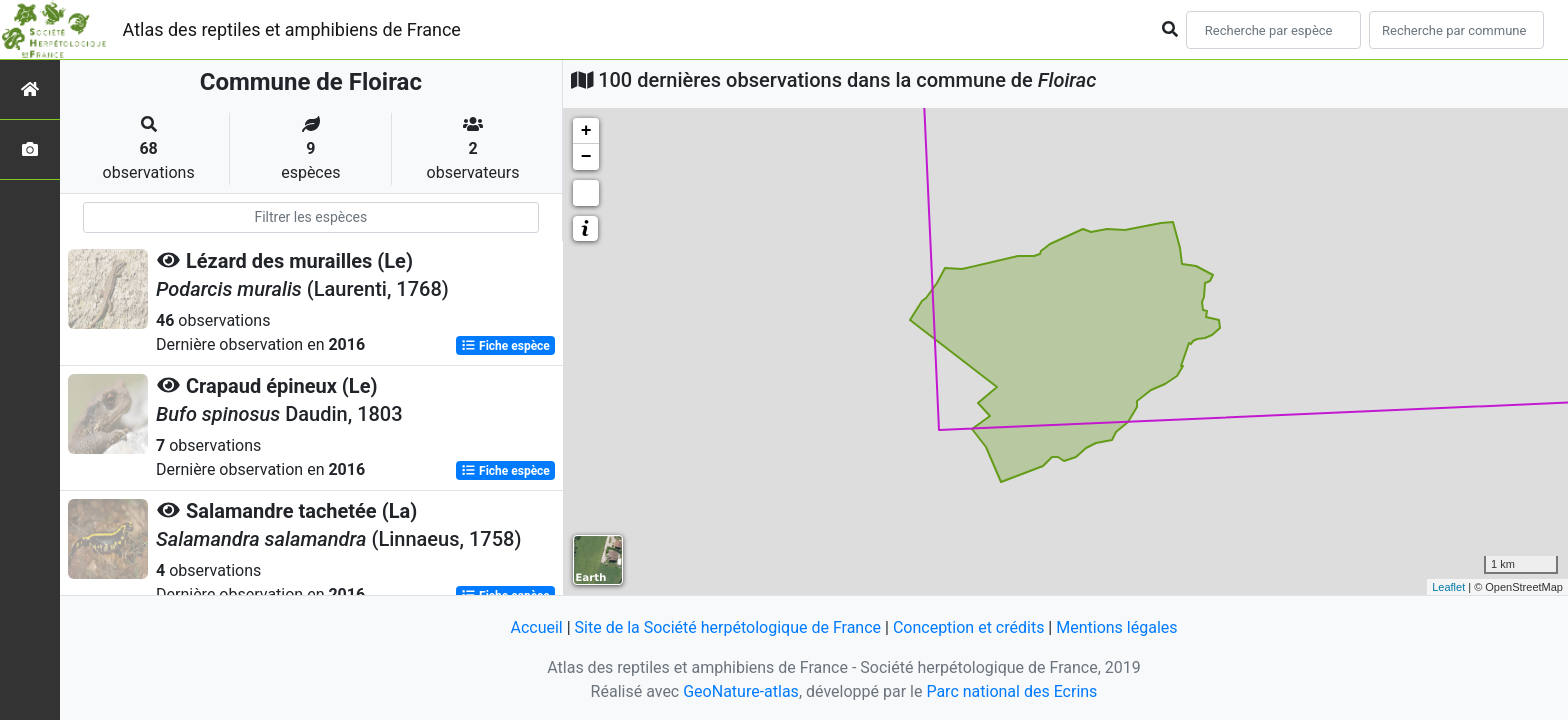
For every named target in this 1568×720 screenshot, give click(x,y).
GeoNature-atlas (741, 691)
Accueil (536, 627)
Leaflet (1448, 587)
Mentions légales (1116, 627)
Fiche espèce (505, 346)
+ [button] (586, 131)
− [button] (586, 157)
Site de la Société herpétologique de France (728, 627)
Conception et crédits (969, 627)
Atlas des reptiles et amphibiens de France (292, 29)
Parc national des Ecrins (1011, 691)
